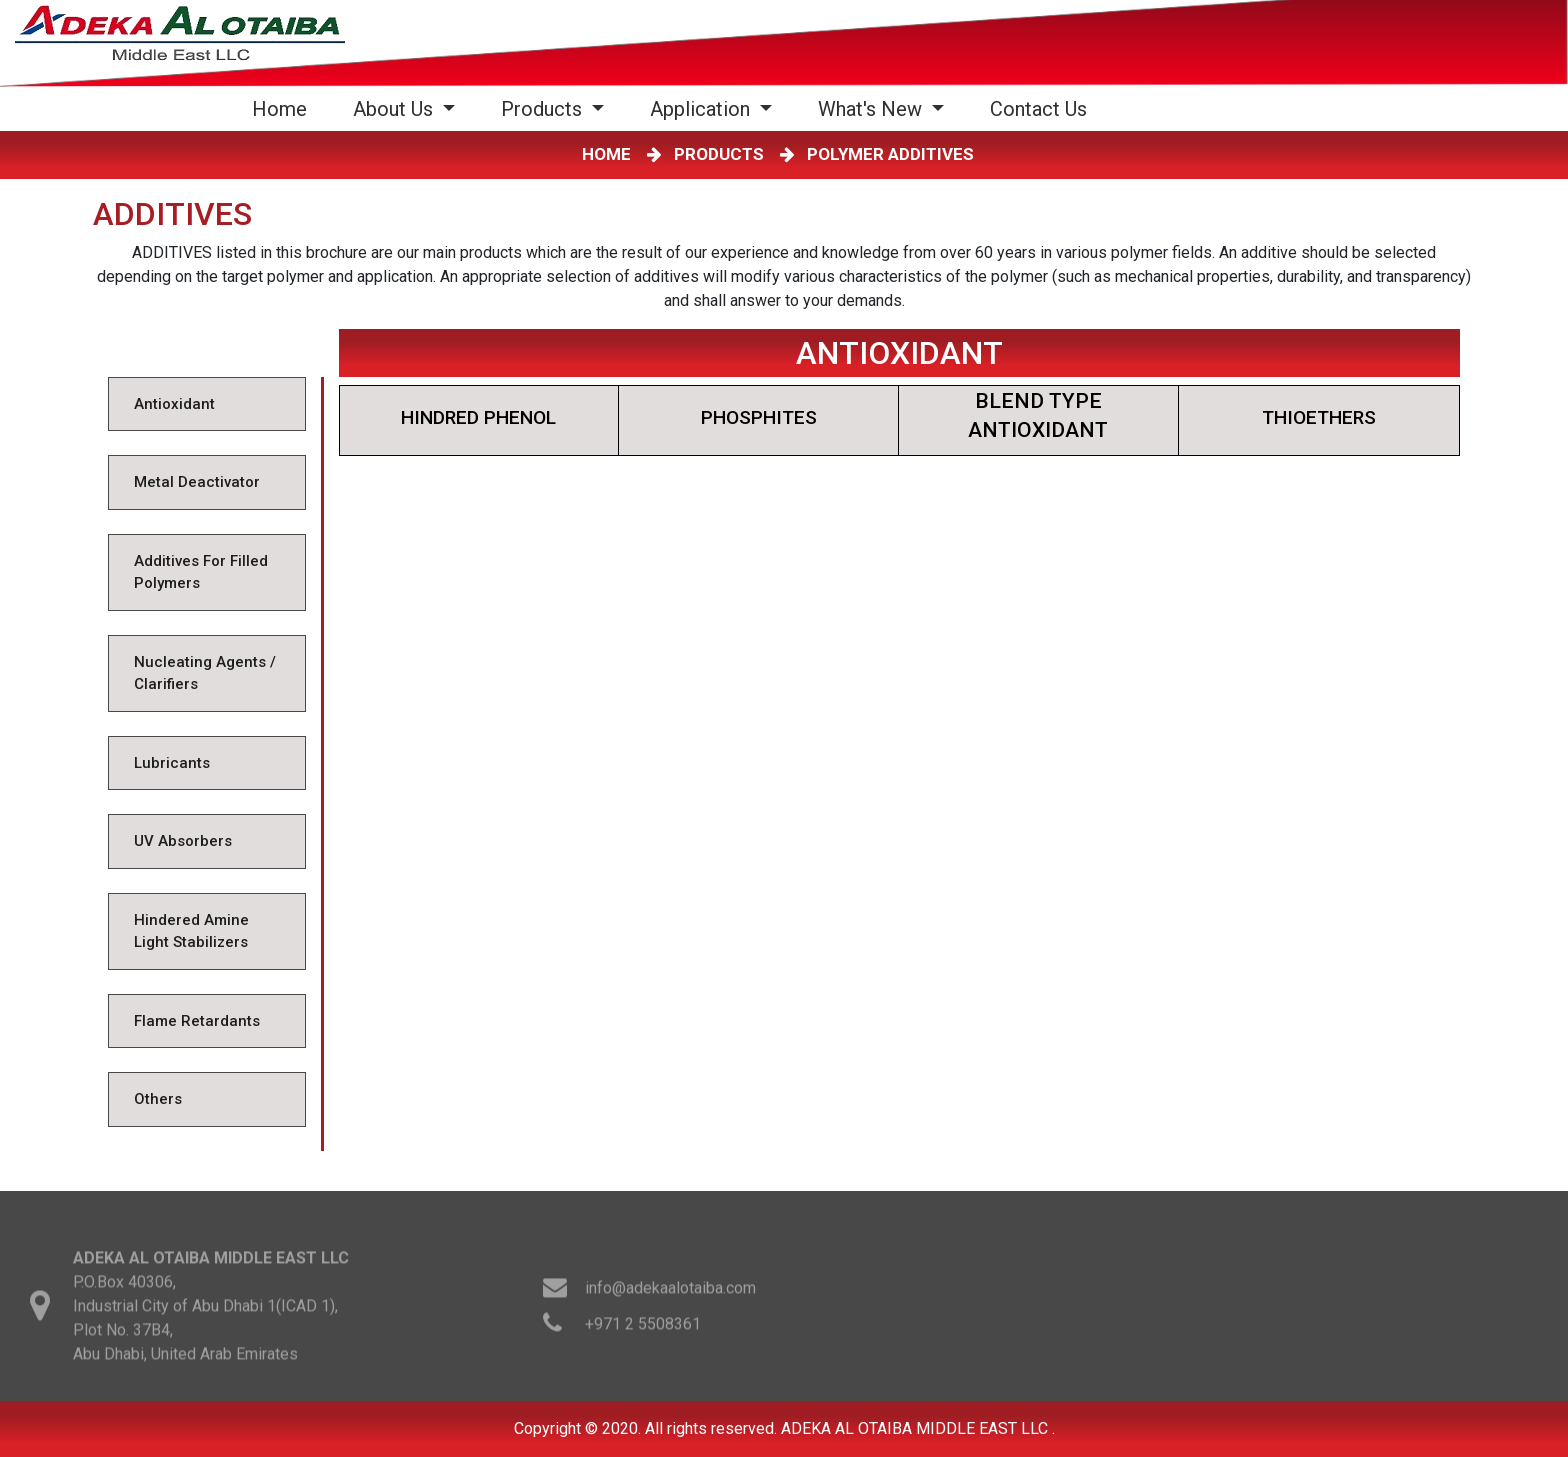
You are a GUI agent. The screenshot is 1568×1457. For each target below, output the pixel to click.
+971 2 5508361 (643, 1332)
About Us (395, 109)
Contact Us (1038, 109)
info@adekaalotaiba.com (670, 1296)
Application (702, 109)
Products (544, 109)
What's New (872, 109)
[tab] (206, 404)
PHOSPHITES (759, 417)
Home (283, 108)
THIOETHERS (1319, 417)
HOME (610, 154)
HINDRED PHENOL (478, 417)
